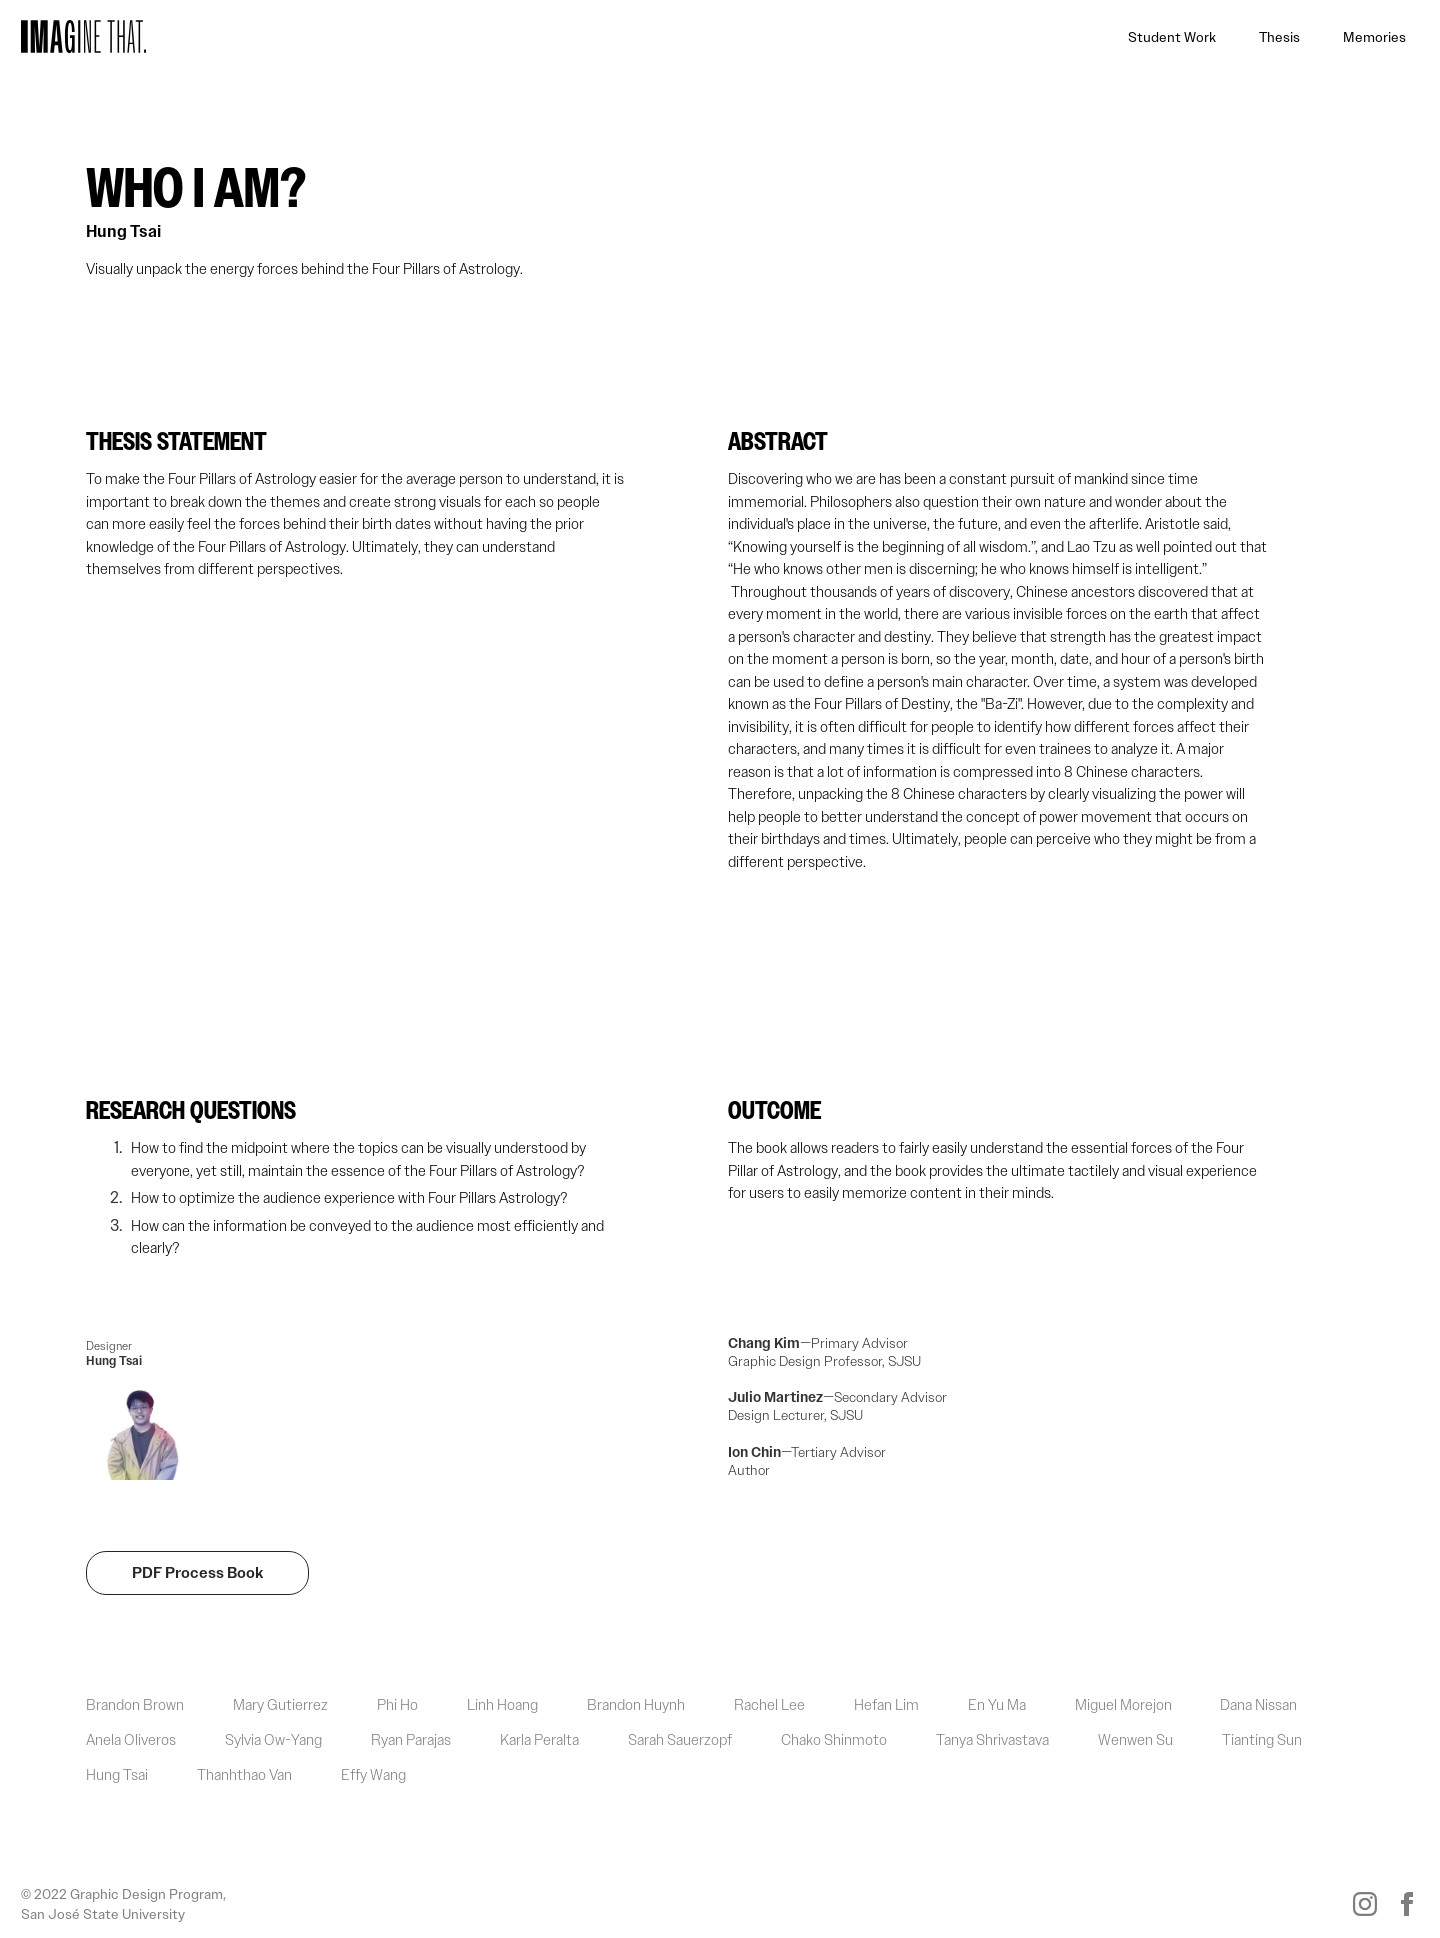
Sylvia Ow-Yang (273, 1740)
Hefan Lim (886, 1705)
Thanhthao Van (244, 1775)
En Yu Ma (997, 1705)
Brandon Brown (135, 1705)
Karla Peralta (539, 1740)
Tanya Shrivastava (992, 1740)
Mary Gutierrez (280, 1705)
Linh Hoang (502, 1705)
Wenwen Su (1135, 1740)
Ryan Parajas (411, 1740)
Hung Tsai (123, 232)
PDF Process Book (197, 1573)
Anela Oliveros (131, 1740)
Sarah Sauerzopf (680, 1740)
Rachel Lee (769, 1705)
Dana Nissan (1258, 1705)
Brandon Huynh (636, 1705)
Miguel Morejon (1123, 1705)
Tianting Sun (1262, 1740)
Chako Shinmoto (834, 1740)
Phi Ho (397, 1705)
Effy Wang (373, 1775)
